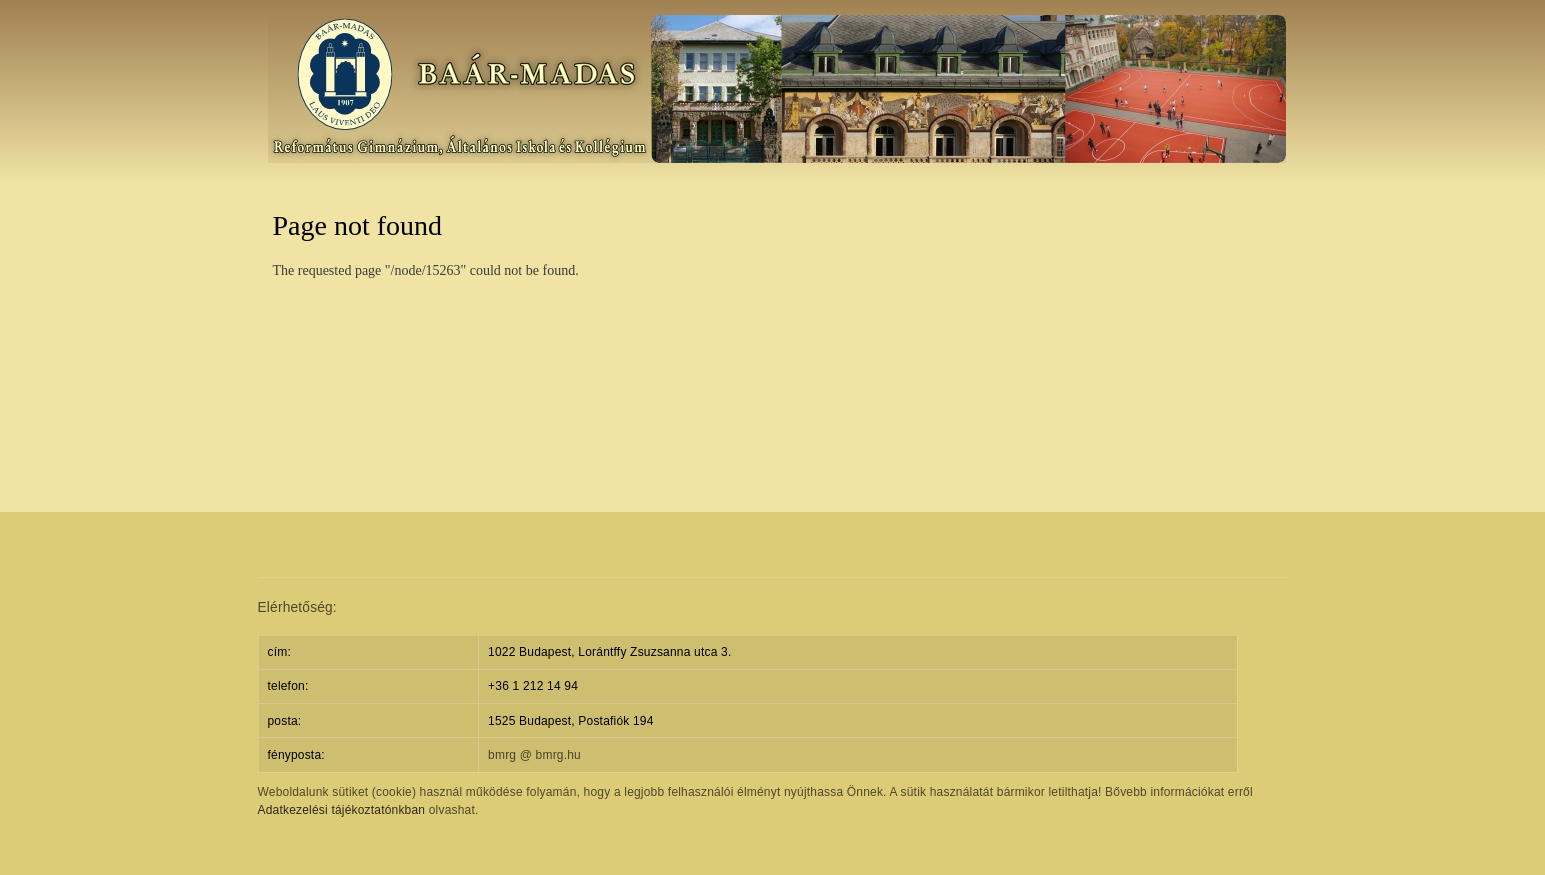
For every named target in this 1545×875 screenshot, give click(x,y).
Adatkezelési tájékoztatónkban (342, 810)
